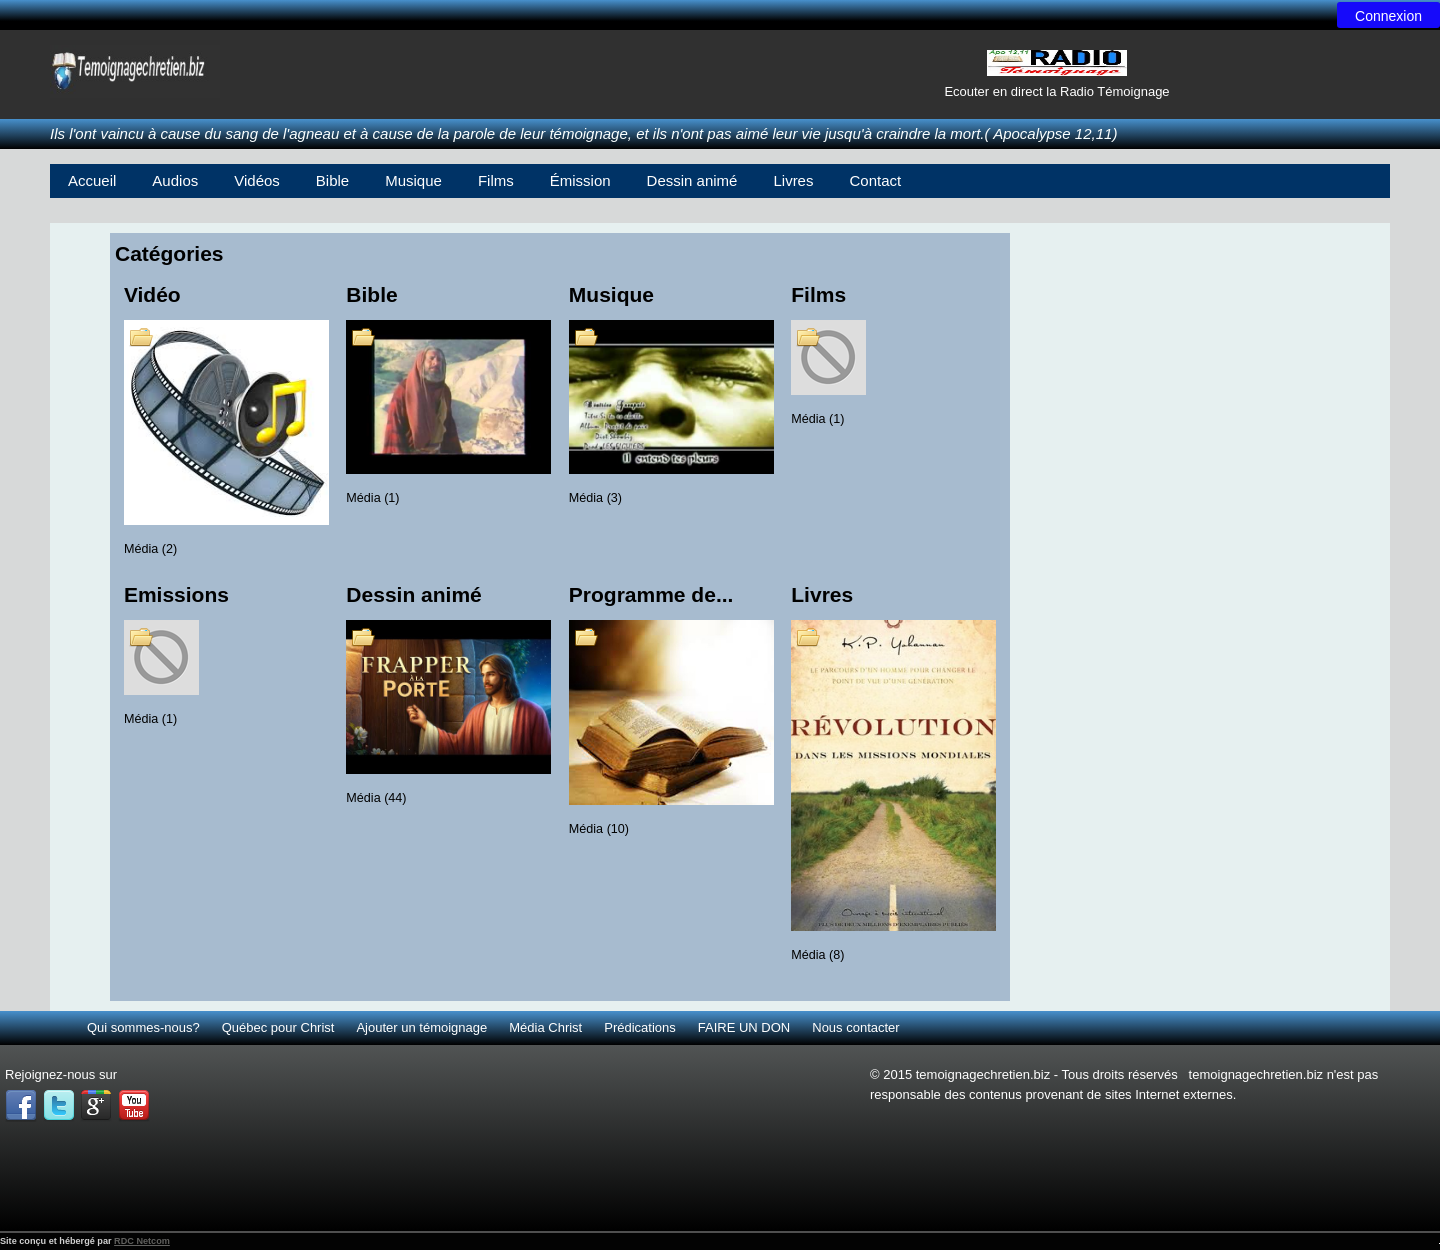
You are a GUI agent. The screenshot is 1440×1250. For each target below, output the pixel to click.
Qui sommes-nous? (143, 1027)
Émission (580, 180)
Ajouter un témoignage (421, 1027)
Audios (175, 180)
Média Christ (545, 1027)
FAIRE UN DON (744, 1027)
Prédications (640, 1027)
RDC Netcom (142, 1241)
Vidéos (257, 180)
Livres (793, 180)
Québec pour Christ (278, 1027)
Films (496, 180)
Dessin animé (692, 180)
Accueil (92, 180)
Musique (413, 180)
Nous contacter (855, 1027)
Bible (332, 180)
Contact (875, 180)
